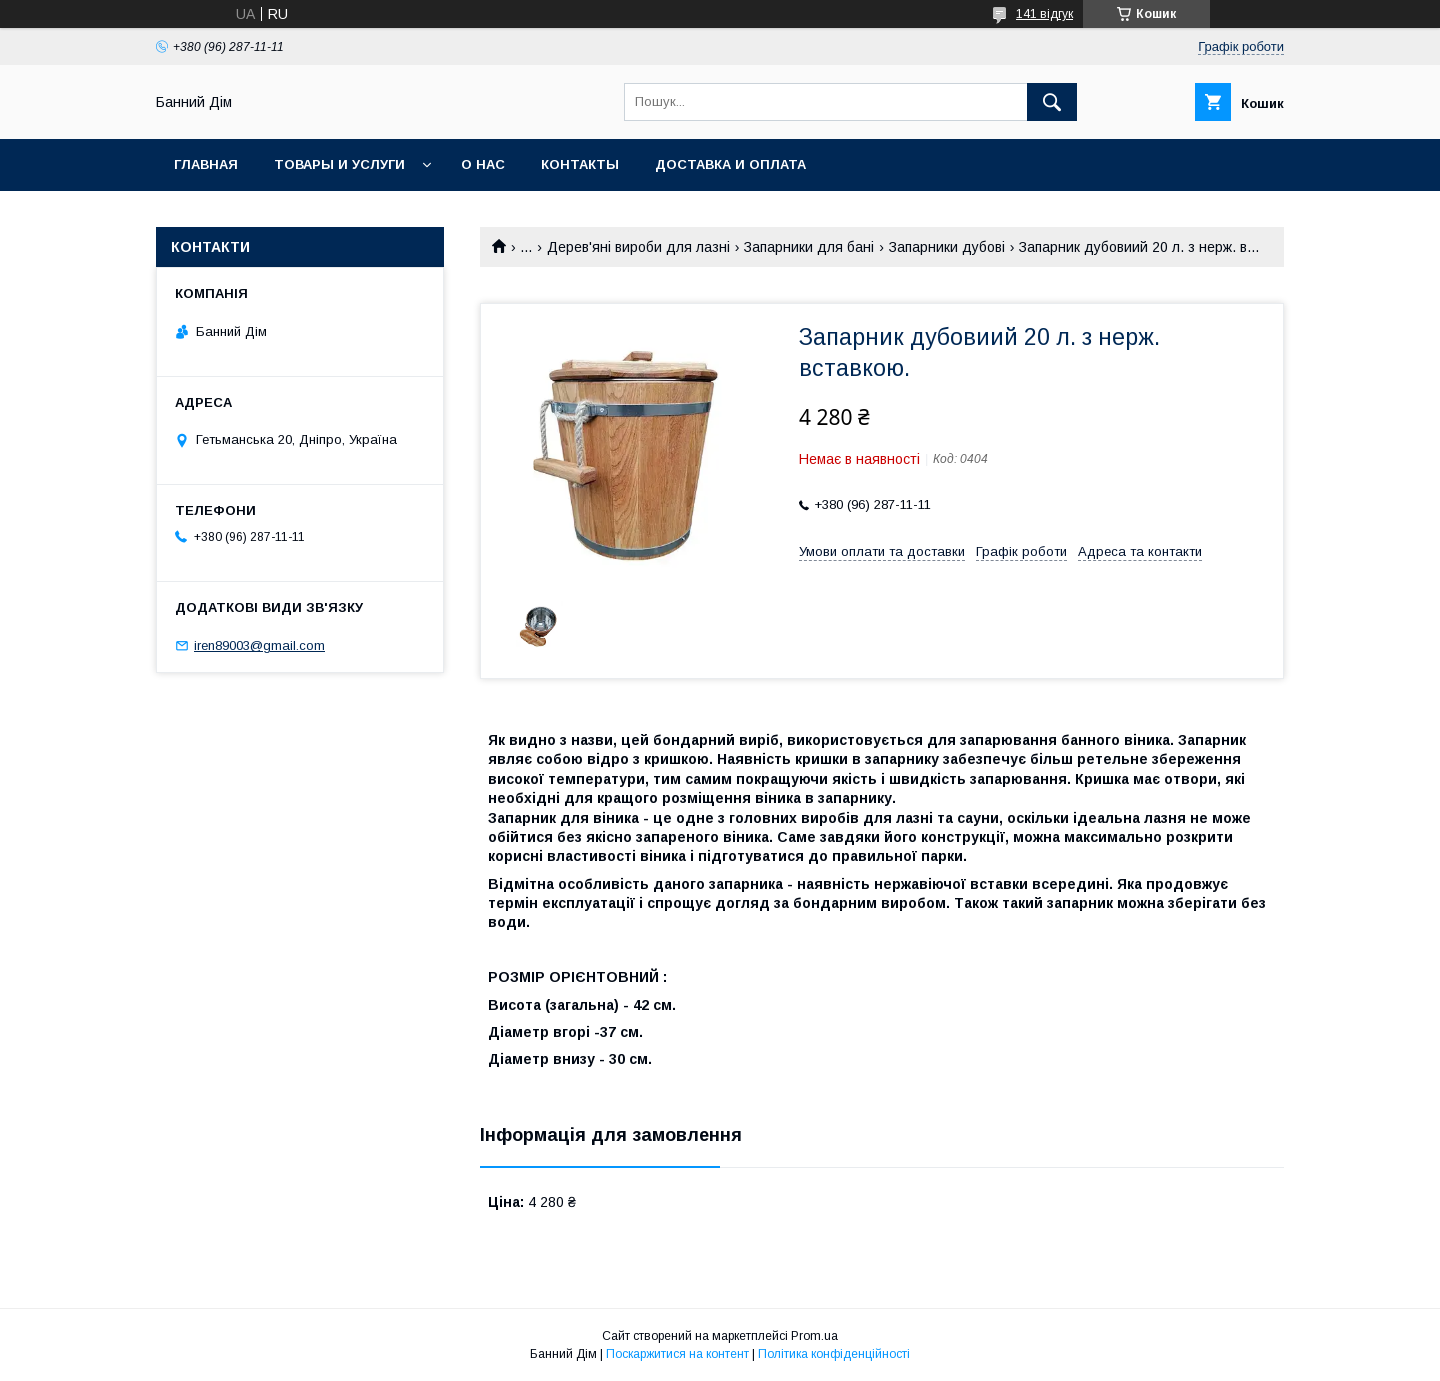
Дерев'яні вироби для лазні (638, 247)
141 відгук (1044, 14)
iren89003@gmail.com (259, 645)
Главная (206, 164)
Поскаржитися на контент (677, 1354)
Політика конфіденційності (834, 1354)
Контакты (580, 164)
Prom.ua (814, 1336)
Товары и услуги (339, 164)
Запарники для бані (809, 247)
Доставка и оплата (730, 164)
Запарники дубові (947, 247)
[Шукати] (1052, 102)
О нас (483, 164)
